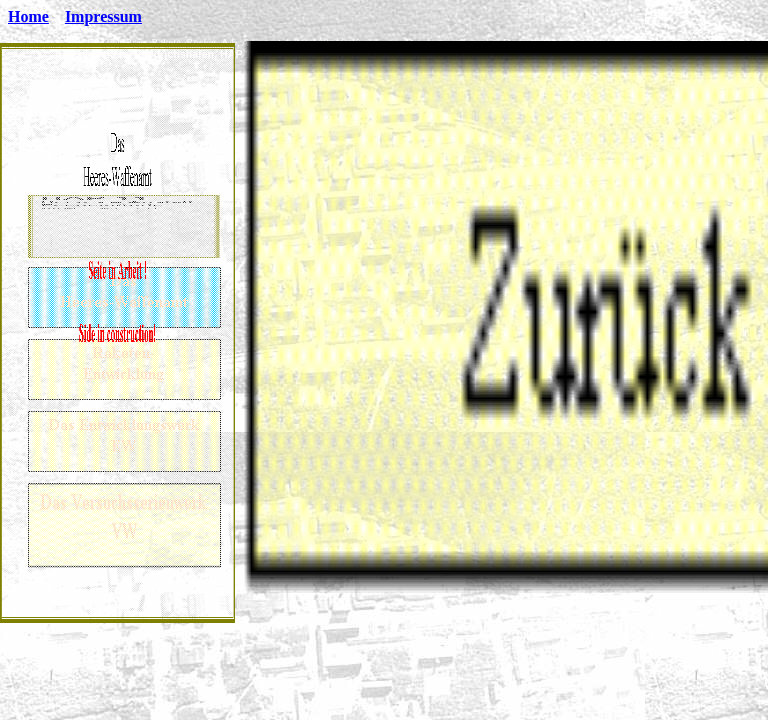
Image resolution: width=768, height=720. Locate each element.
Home (28, 16)
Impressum (103, 16)
